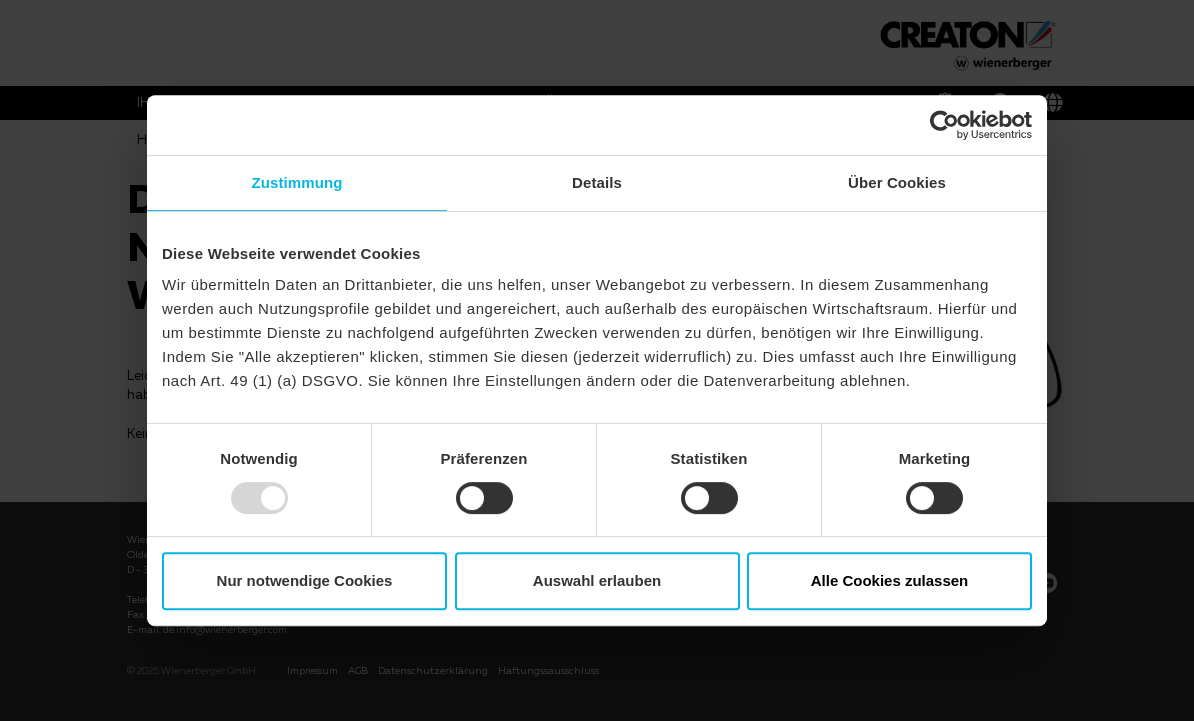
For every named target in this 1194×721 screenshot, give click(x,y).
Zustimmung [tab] (297, 182)
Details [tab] (597, 182)
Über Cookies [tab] (897, 182)
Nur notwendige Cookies (305, 580)
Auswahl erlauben (597, 580)
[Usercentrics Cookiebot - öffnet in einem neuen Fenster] (944, 125)
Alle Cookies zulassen (890, 580)
